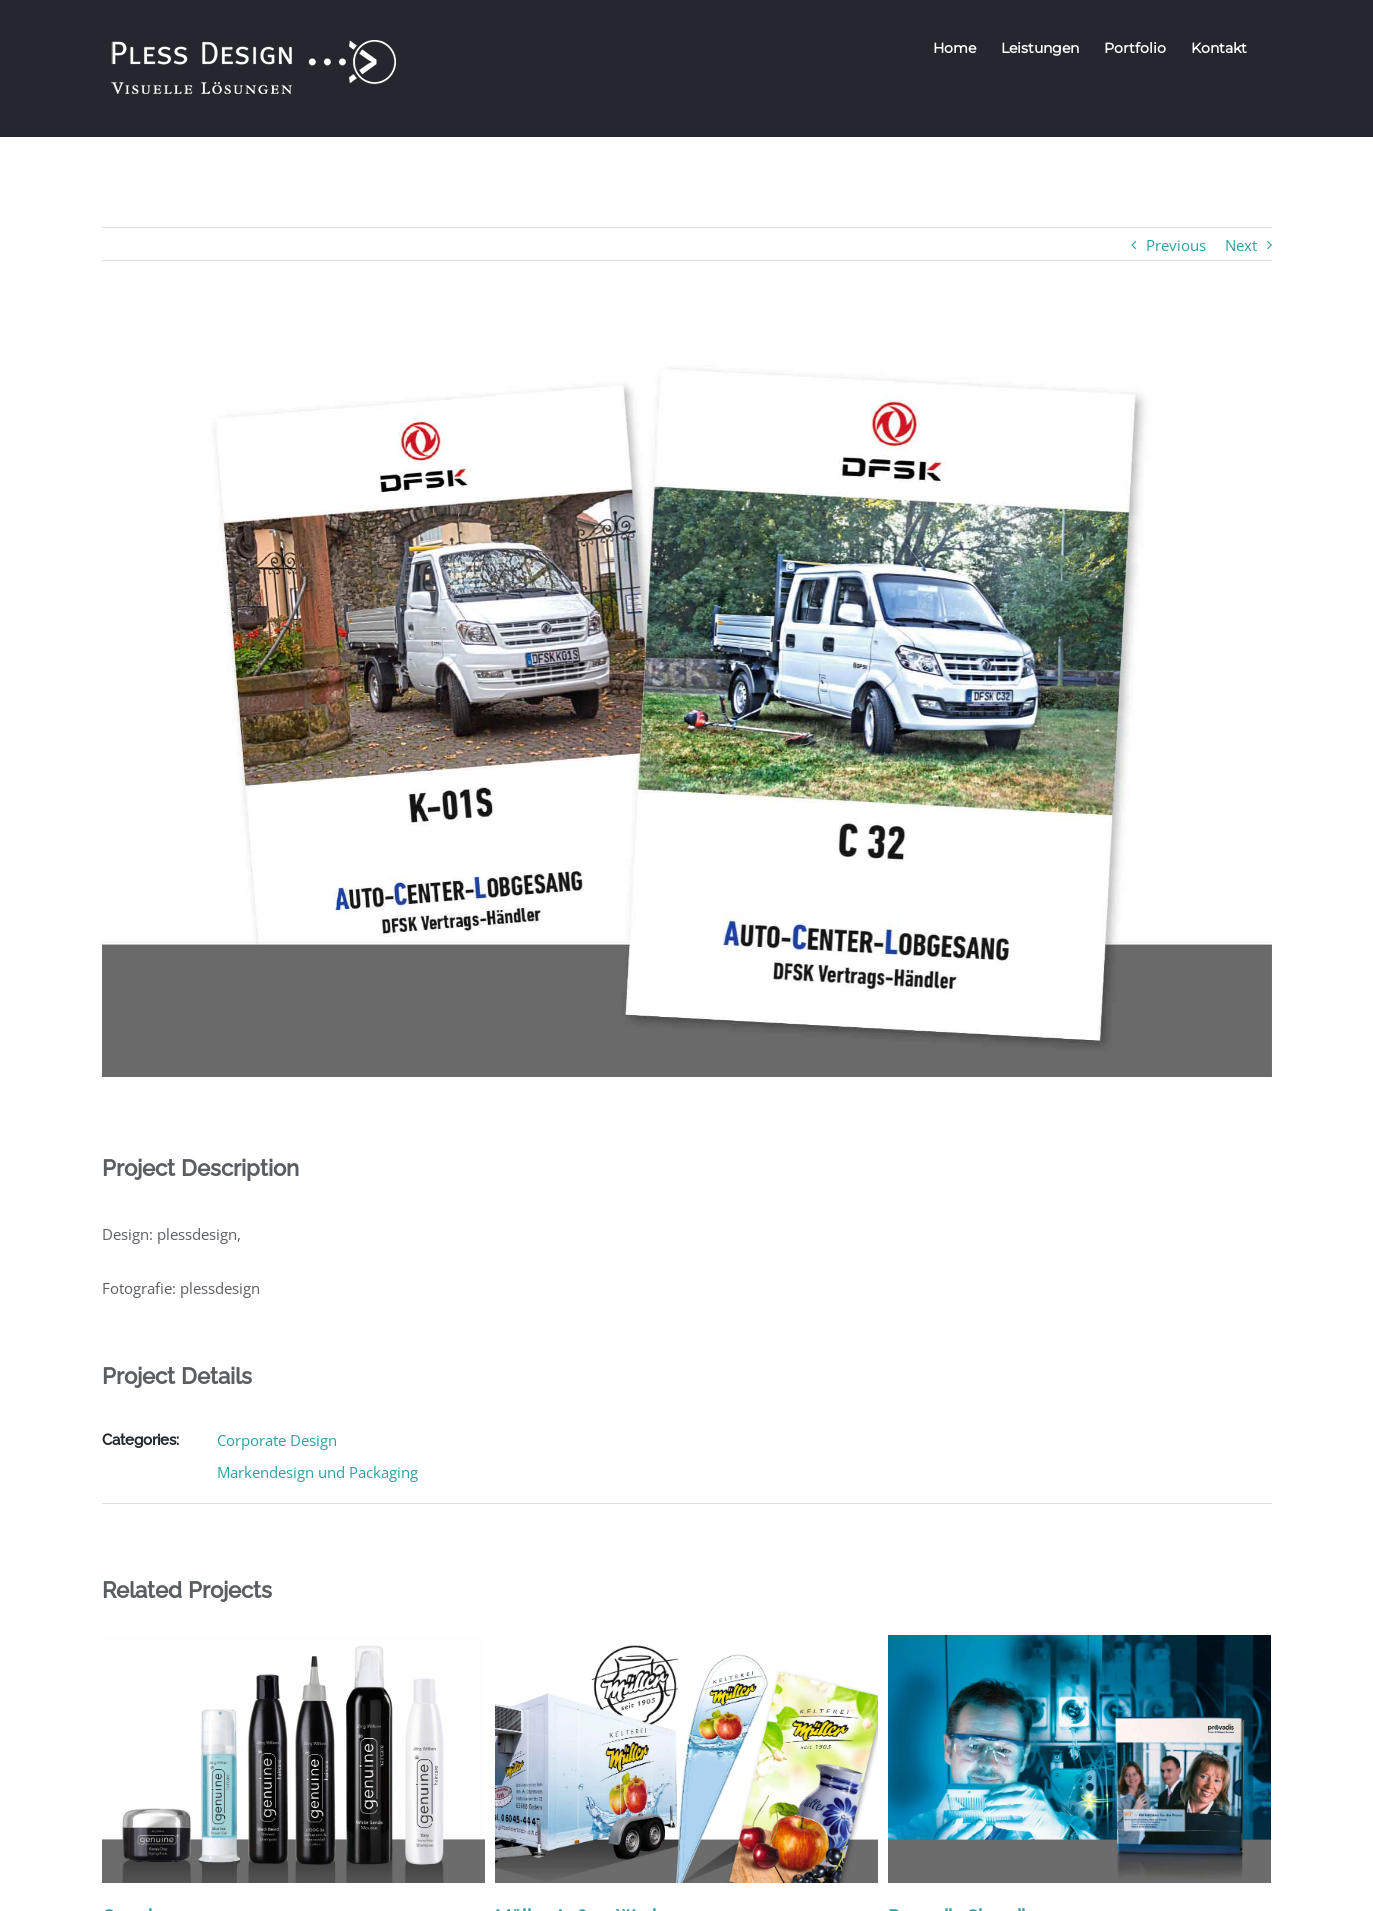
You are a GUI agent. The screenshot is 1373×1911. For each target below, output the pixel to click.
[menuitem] (954, 48)
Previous (1176, 245)
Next (1241, 245)
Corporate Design (277, 1440)
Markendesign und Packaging (317, 1472)
